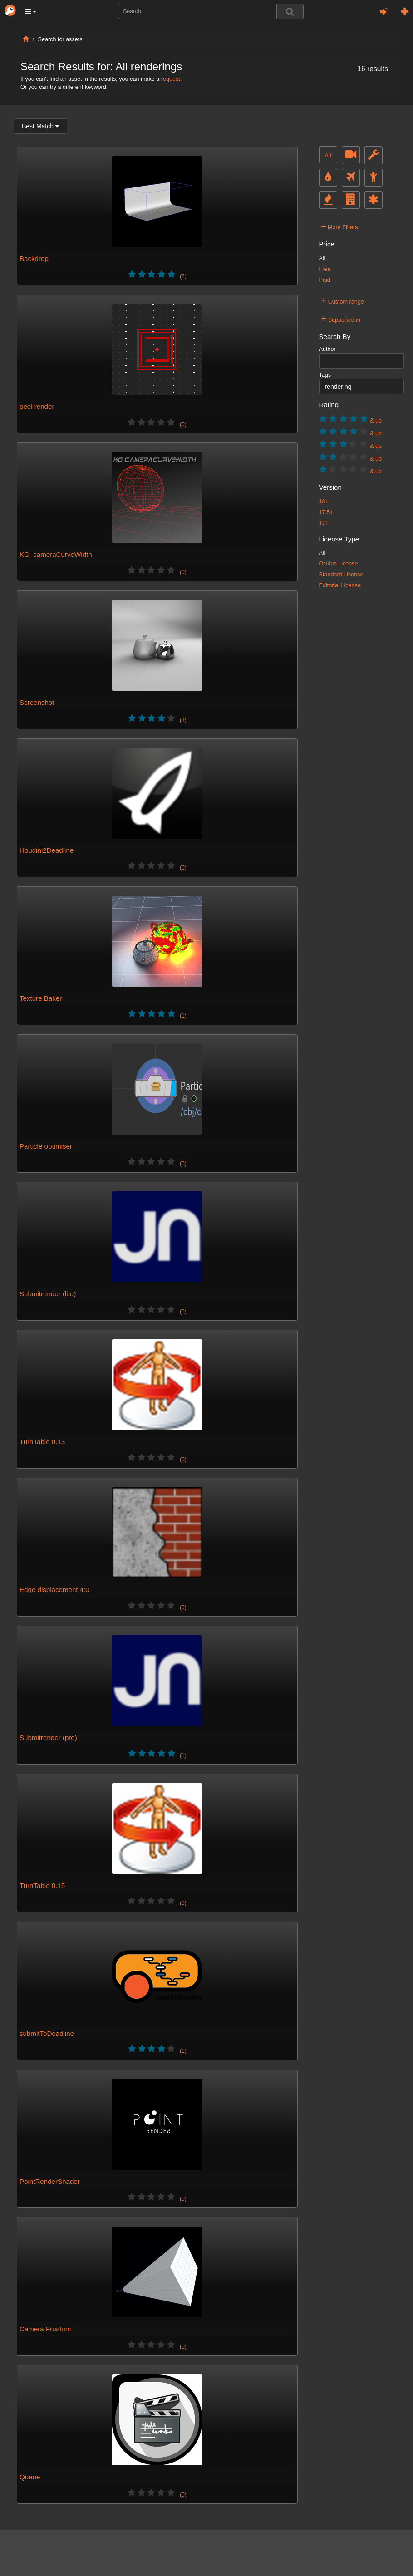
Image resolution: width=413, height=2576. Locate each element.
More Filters (339, 226)
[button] (31, 11)
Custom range (342, 300)
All (328, 155)
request (170, 79)
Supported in (341, 319)
